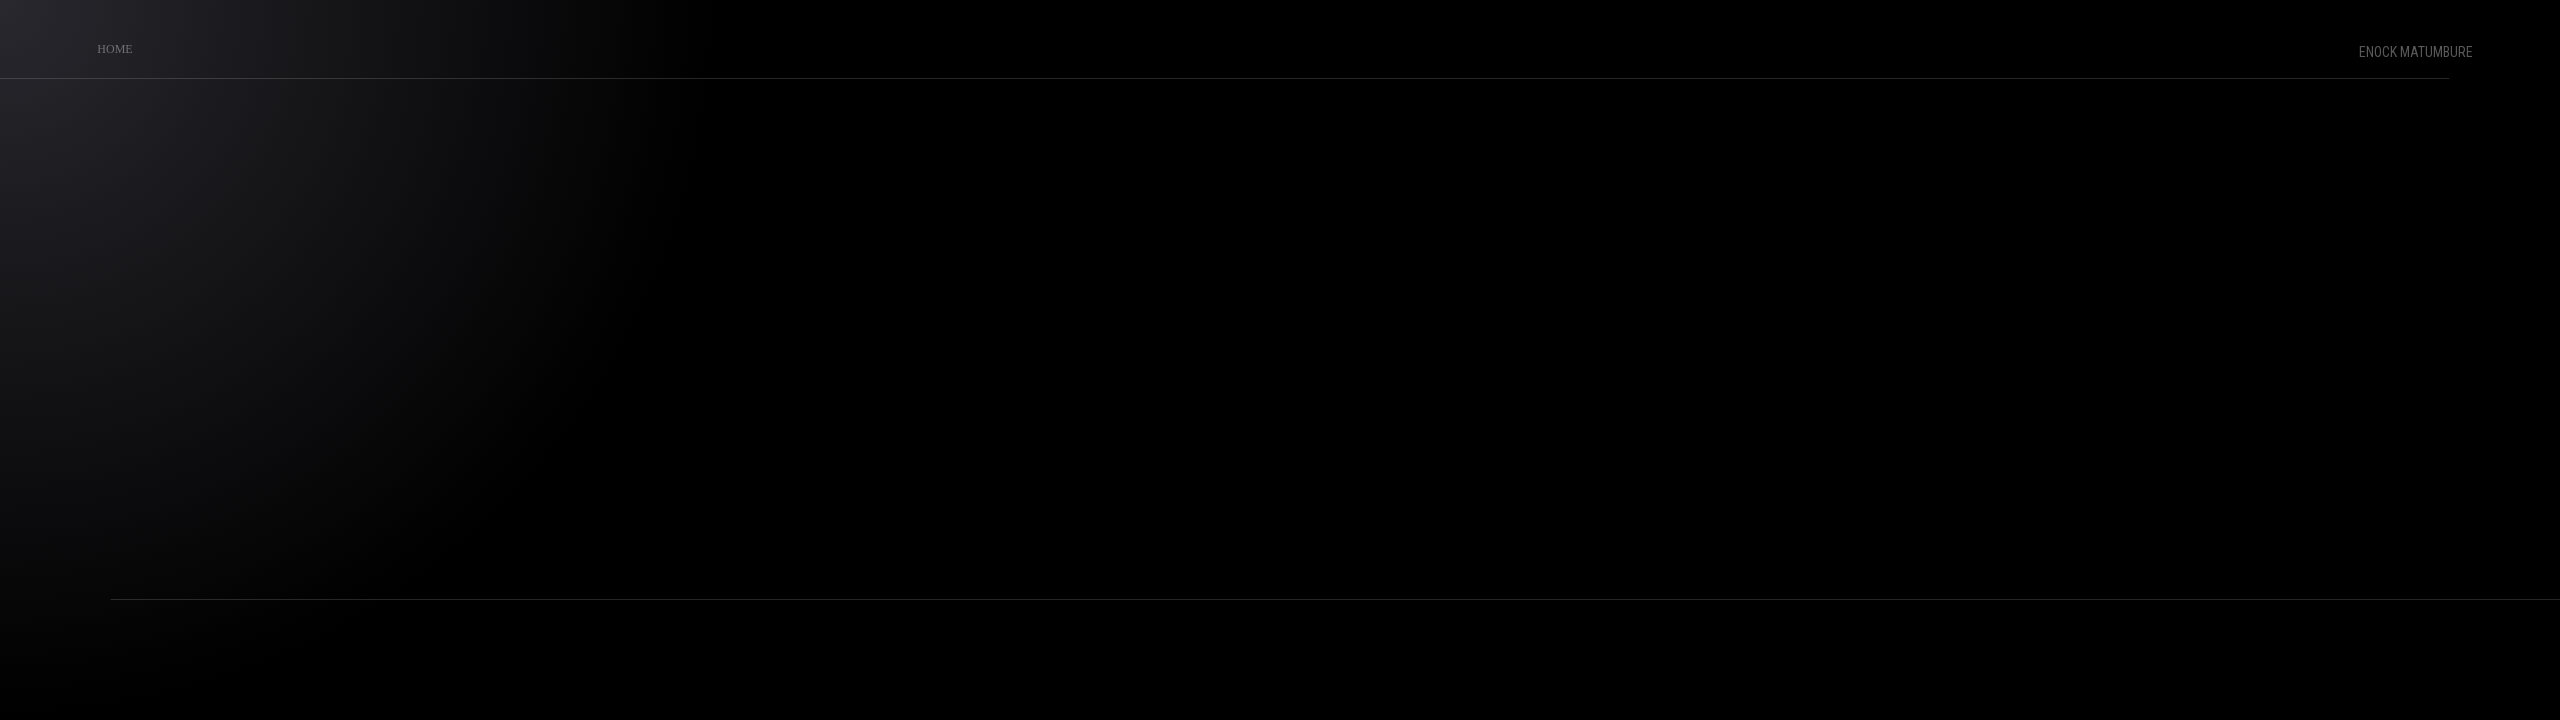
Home (109, 44)
